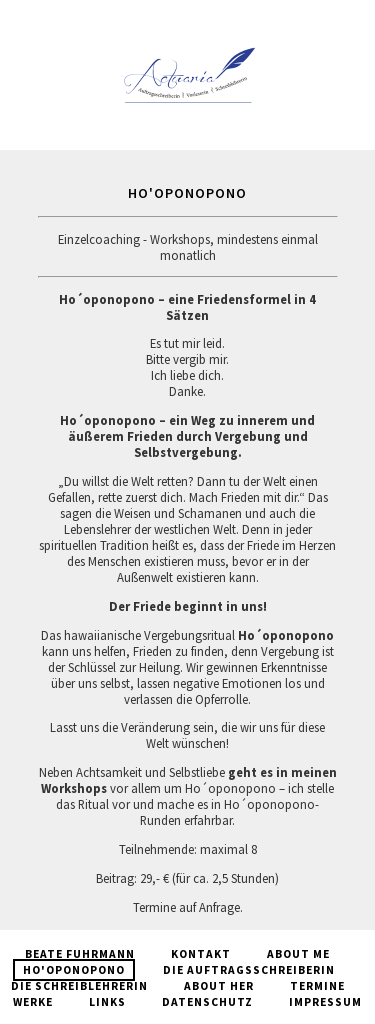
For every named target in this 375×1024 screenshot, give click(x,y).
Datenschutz (207, 1002)
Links (107, 1002)
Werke (33, 1002)
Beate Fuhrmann (80, 954)
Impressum (325, 1002)
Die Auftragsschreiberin (249, 970)
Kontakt (201, 954)
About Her (219, 986)
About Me (298, 954)
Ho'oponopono (74, 970)
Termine (317, 986)
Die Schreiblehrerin (79, 986)
